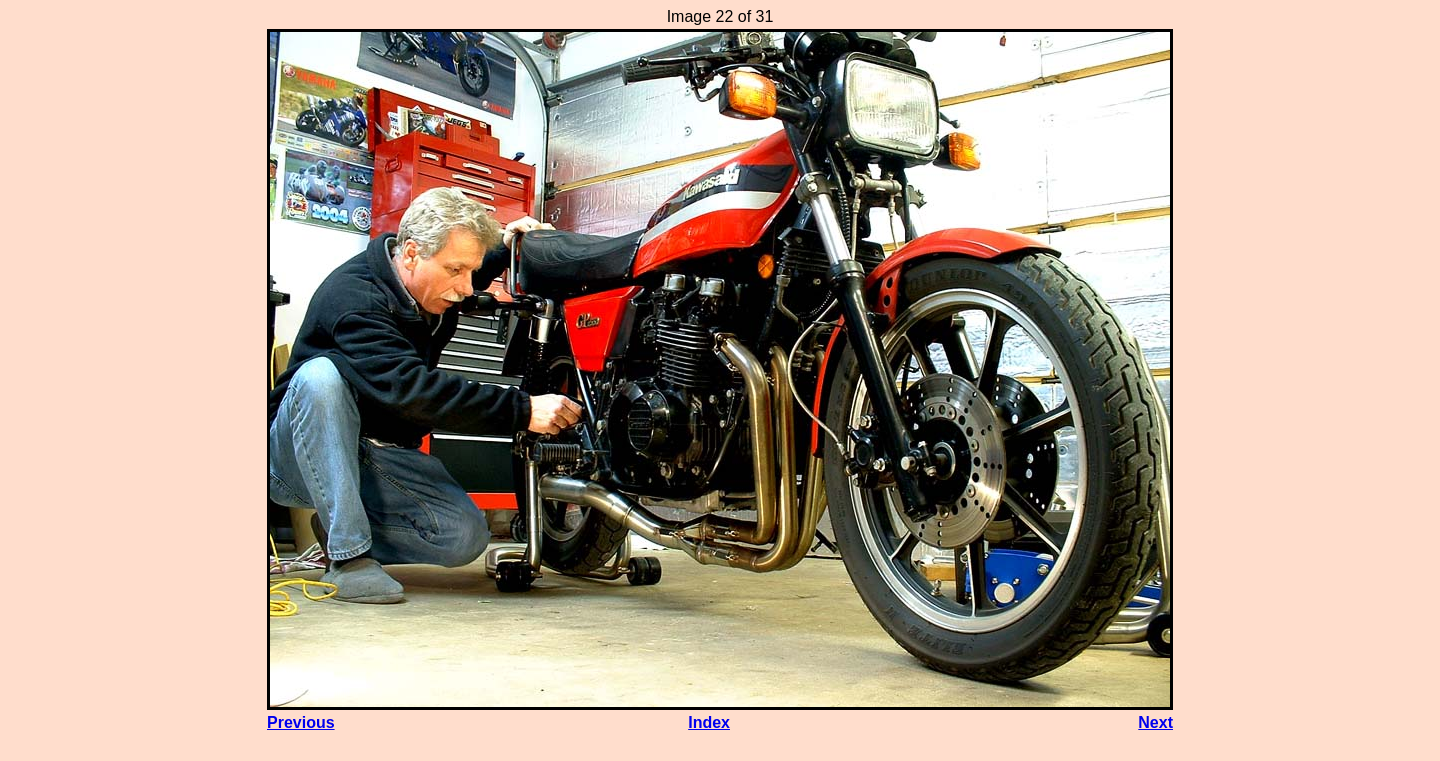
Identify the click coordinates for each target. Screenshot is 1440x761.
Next (1155, 722)
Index (709, 722)
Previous (301, 722)
